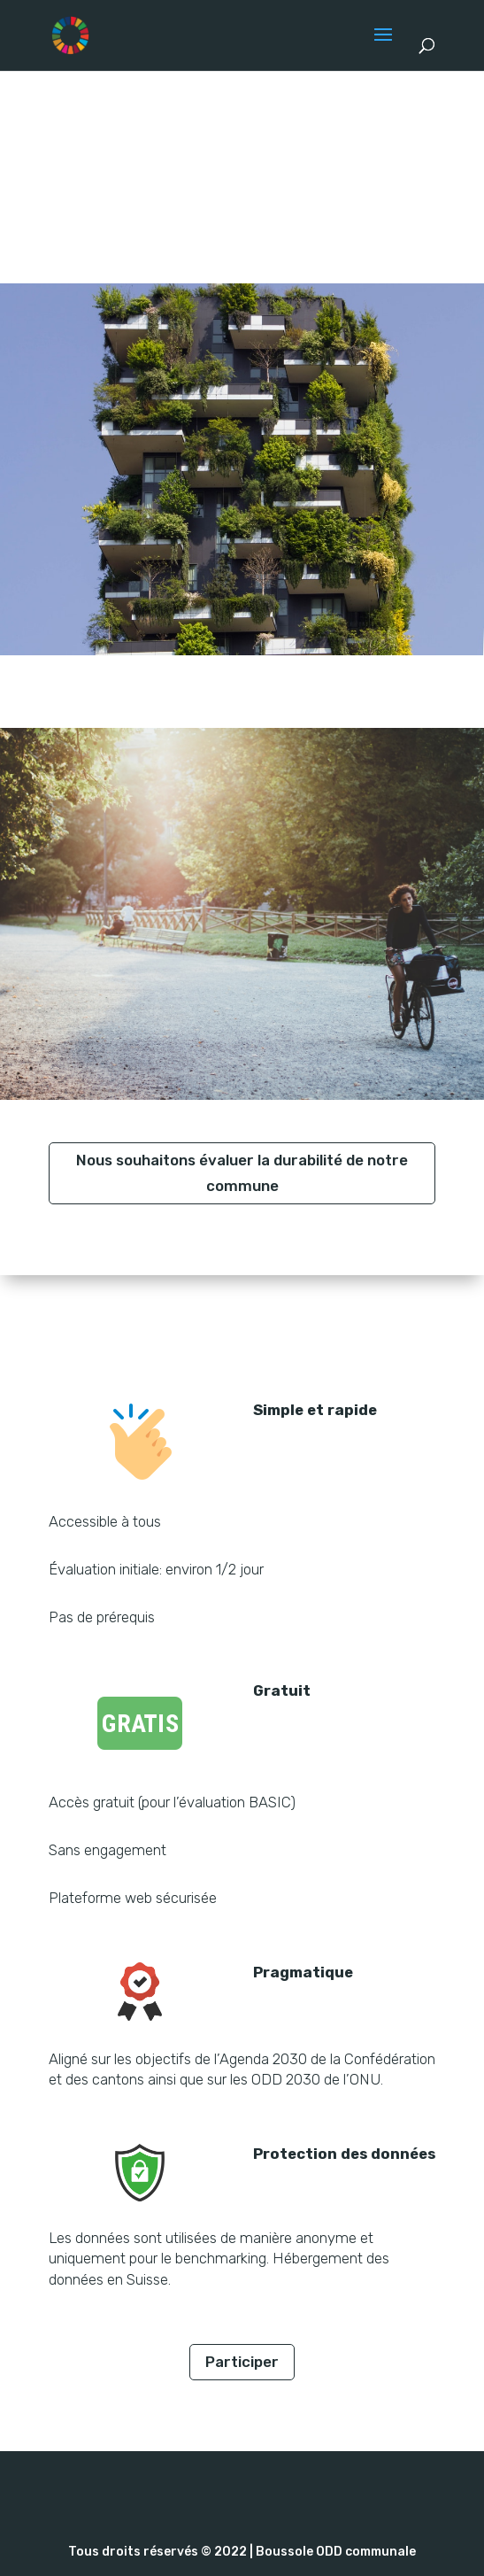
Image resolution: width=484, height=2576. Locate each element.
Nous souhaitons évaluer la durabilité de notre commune (242, 1173)
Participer (242, 2362)
